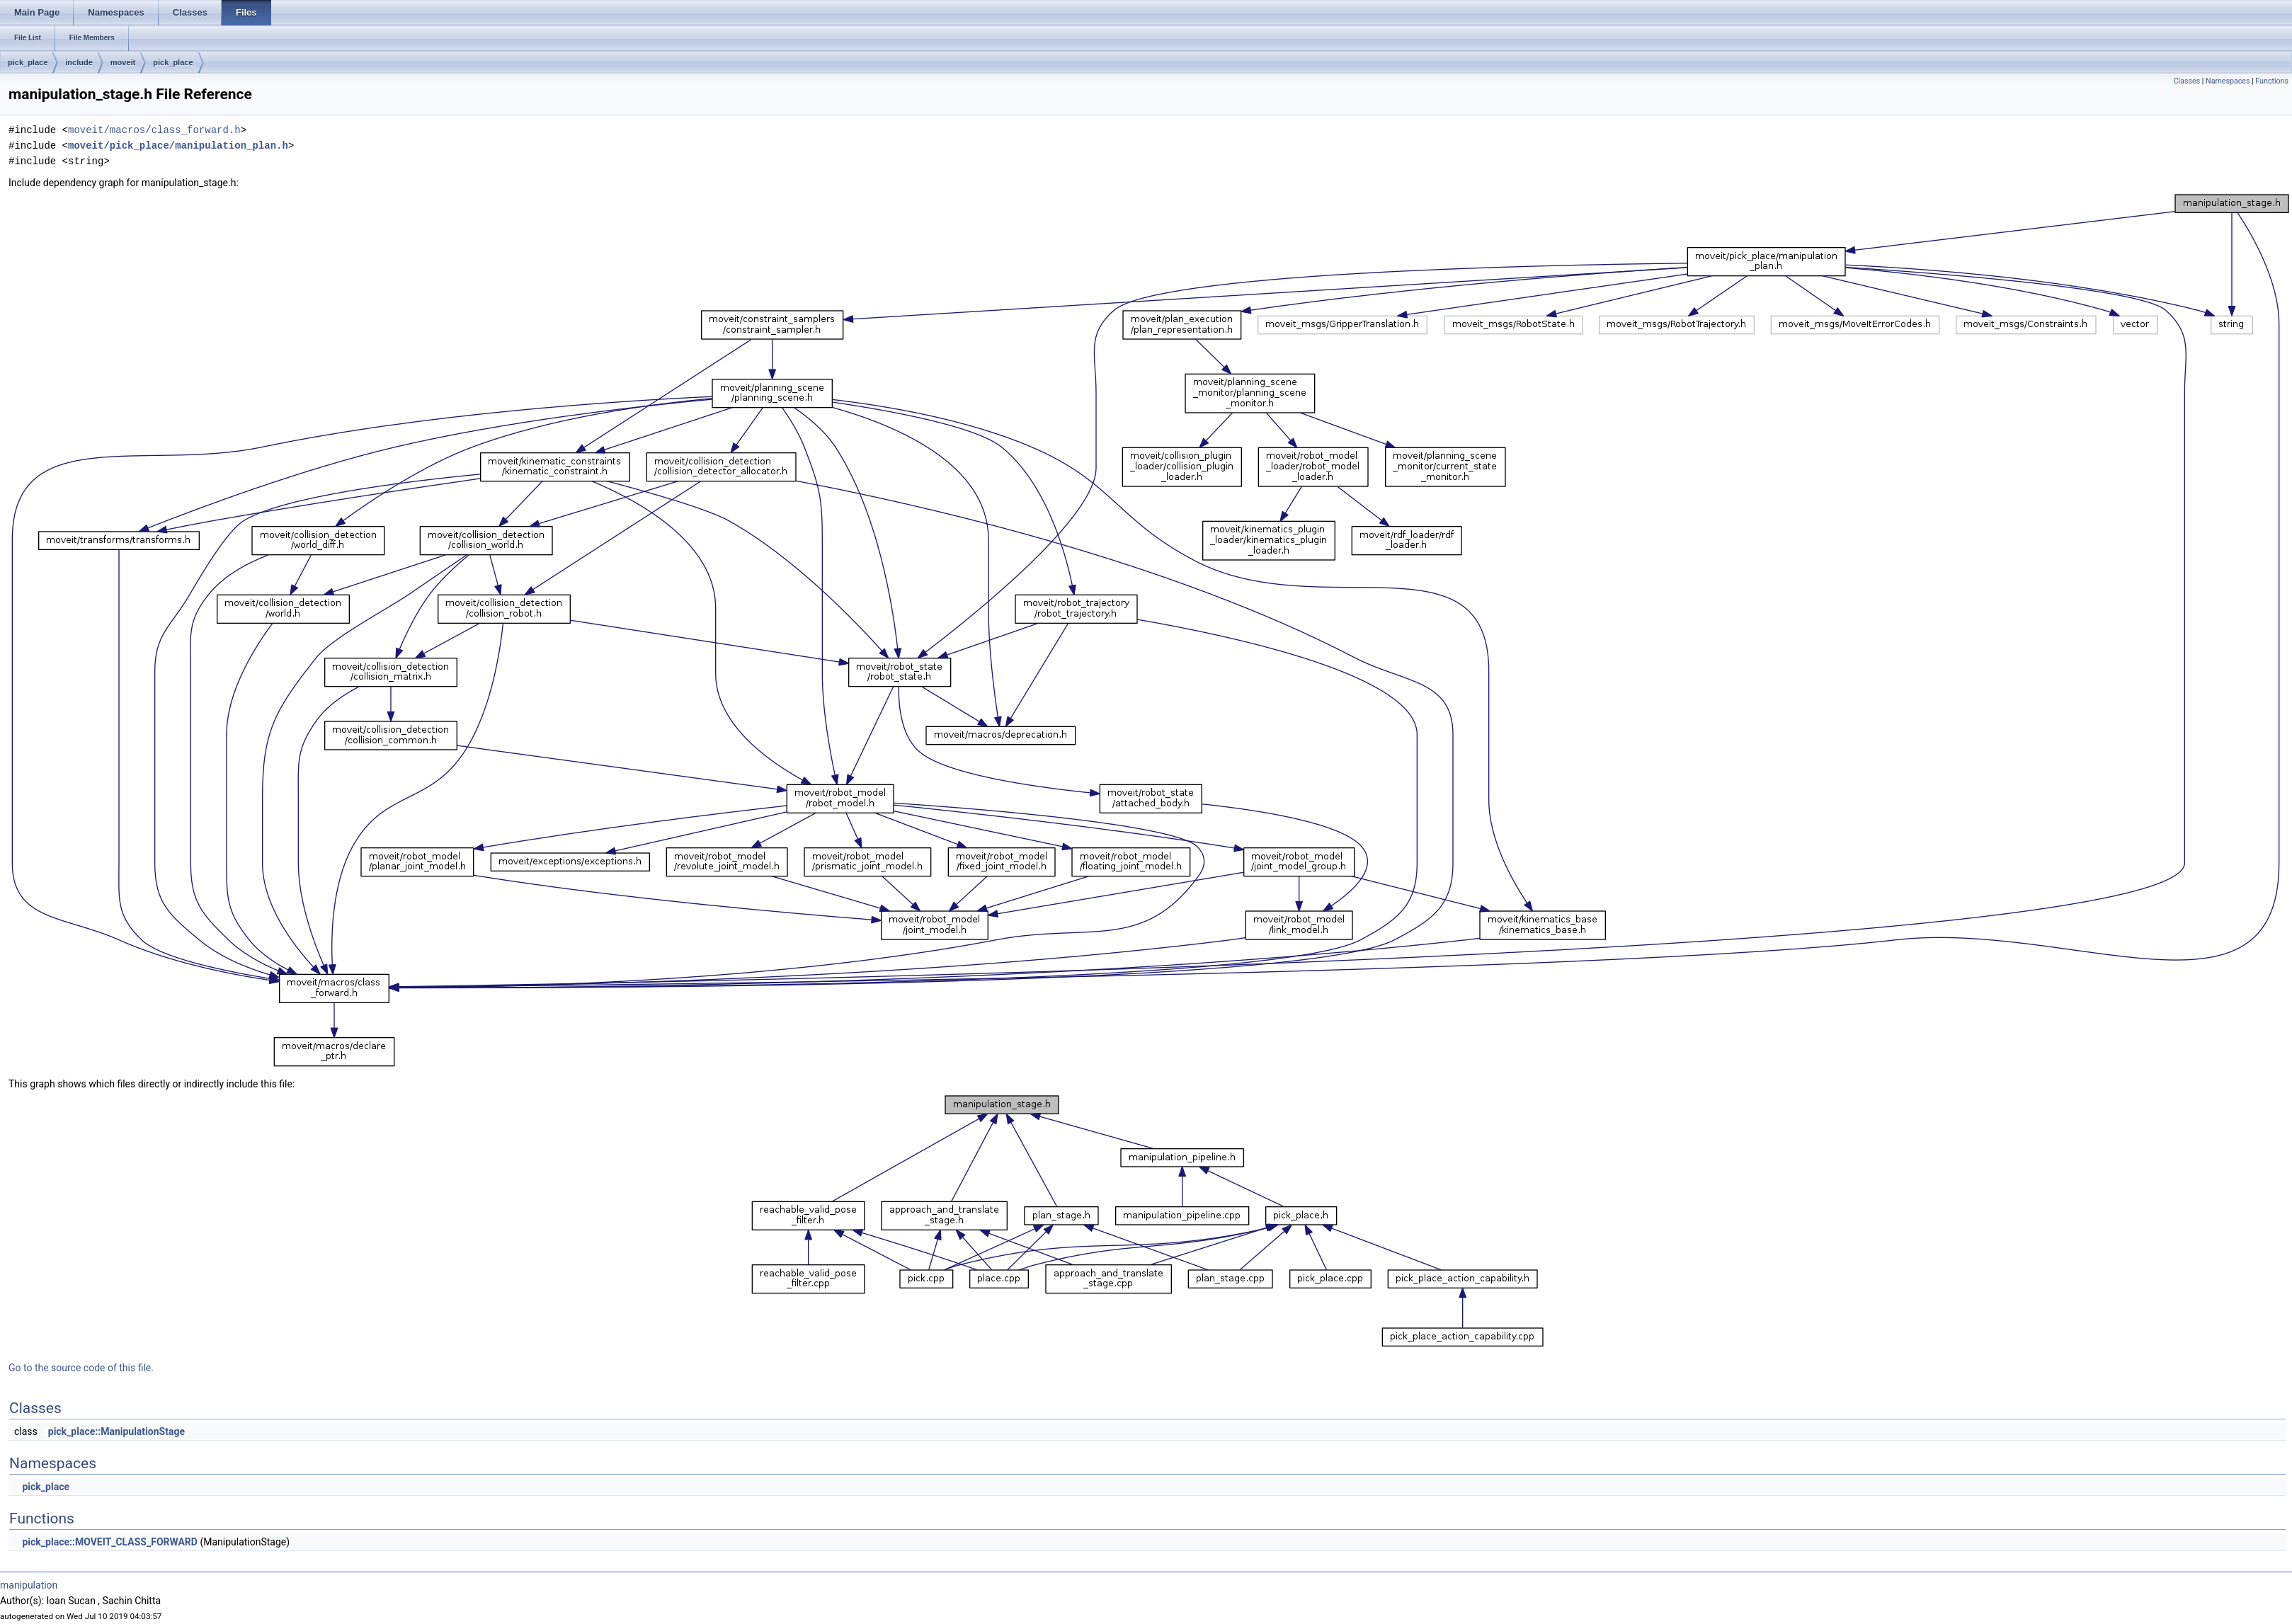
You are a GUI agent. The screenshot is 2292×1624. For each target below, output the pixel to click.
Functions (2271, 81)
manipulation (28, 1585)
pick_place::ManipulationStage (116, 1431)
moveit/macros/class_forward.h (154, 130)
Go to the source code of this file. (81, 1367)
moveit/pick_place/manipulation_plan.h (178, 145)
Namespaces (2228, 81)
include (79, 62)
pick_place (27, 62)
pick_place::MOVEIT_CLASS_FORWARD (109, 1542)
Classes (2187, 81)
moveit (122, 62)
